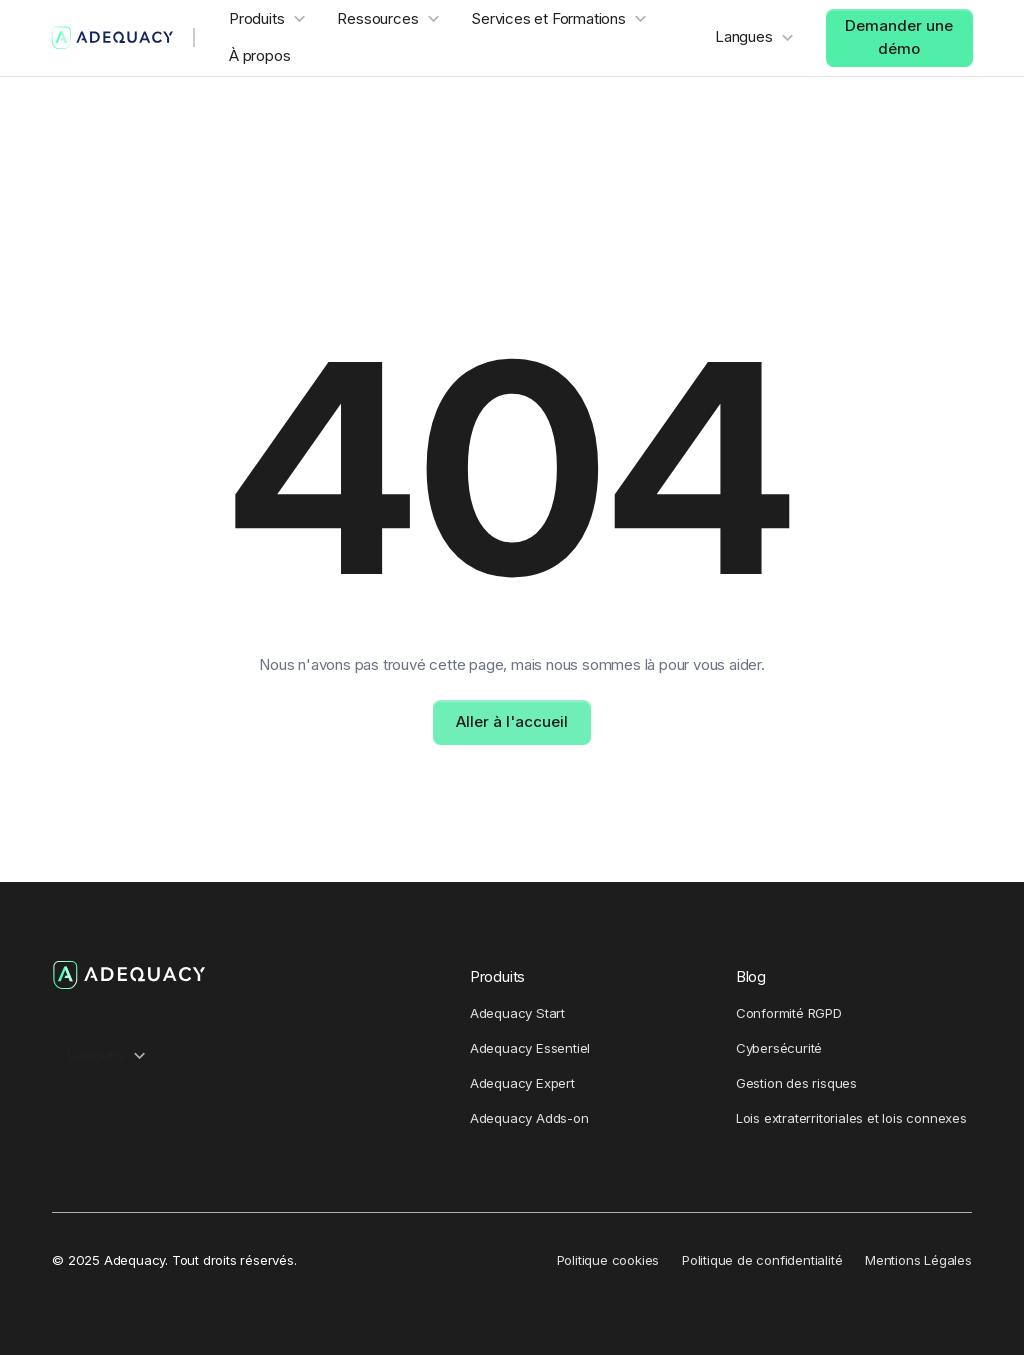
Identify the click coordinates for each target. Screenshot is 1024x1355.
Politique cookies (608, 1260)
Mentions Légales (918, 1260)
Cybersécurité (779, 1048)
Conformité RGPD (789, 1013)
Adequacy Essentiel (530, 1048)
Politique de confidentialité (762, 1260)
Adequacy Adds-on (529, 1118)
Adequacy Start (517, 1013)
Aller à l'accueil (512, 721)
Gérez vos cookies (476, 1260)
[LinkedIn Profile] (97, 1013)
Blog (751, 976)
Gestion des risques (796, 1083)
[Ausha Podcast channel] (63, 1013)
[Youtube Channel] (131, 1013)
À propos (259, 55)
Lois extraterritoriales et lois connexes (851, 1118)
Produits (497, 976)
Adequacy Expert (522, 1083)
